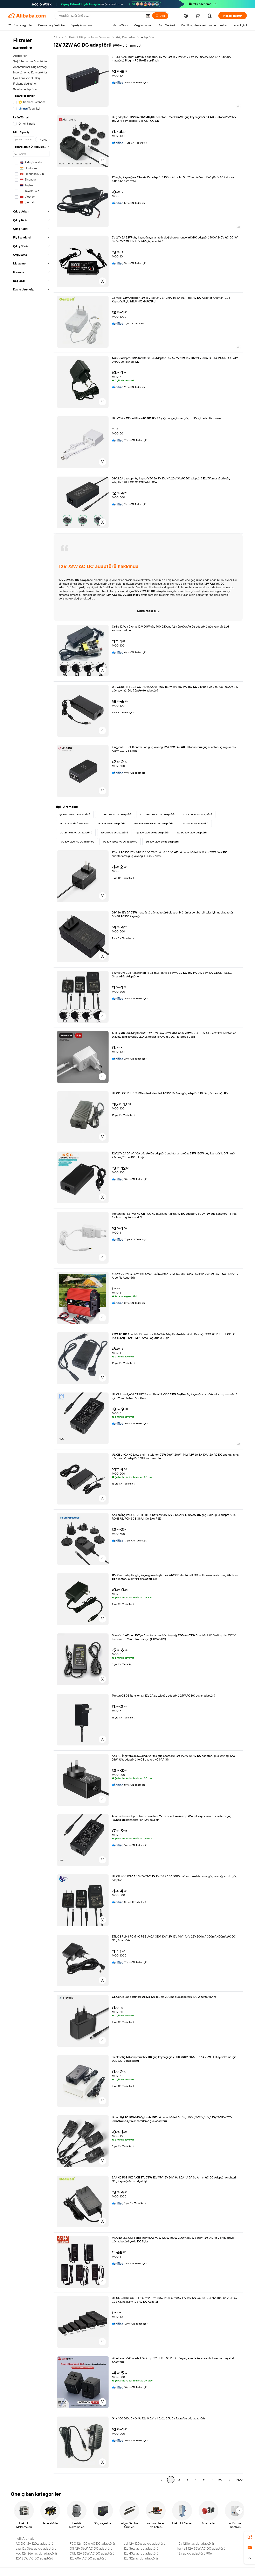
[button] (148, 15)
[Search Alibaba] (100, 15)
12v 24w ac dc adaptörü (114, 832)
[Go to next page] (230, 2479)
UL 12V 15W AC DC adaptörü (76, 832)
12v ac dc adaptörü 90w (195, 2553)
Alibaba (58, 37)
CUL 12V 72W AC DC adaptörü (157, 814)
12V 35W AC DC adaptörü (34, 2558)
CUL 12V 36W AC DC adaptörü (92, 2553)
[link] (249, 2536)
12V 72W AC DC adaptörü (197, 814)
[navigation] (31, 1260)
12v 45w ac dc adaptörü (141, 2553)
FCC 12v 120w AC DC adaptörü (77, 841)
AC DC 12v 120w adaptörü (192, 832)
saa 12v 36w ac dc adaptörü (36, 2548)
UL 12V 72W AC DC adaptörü (115, 814)
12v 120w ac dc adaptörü (195, 2543)
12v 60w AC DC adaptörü (88, 2558)
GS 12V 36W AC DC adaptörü (91, 2548)
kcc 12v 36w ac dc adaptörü (36, 2553)
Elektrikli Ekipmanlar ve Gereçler (89, 37)
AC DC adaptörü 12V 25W (74, 823)
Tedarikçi (142, 82)
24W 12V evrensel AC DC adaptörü (153, 823)
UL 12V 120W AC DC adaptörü (120, 841)
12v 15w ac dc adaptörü (194, 823)
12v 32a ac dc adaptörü (141, 2558)
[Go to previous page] (161, 2479)
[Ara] (160, 15)
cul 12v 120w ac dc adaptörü (162, 841)
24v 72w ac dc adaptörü (111, 823)
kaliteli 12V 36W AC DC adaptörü (201, 2548)
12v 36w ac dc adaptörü (141, 2548)
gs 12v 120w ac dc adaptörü (152, 832)
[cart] (198, 16)
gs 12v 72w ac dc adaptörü (75, 814)
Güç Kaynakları (125, 37)
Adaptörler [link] (148, 37)
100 (220, 2479)
